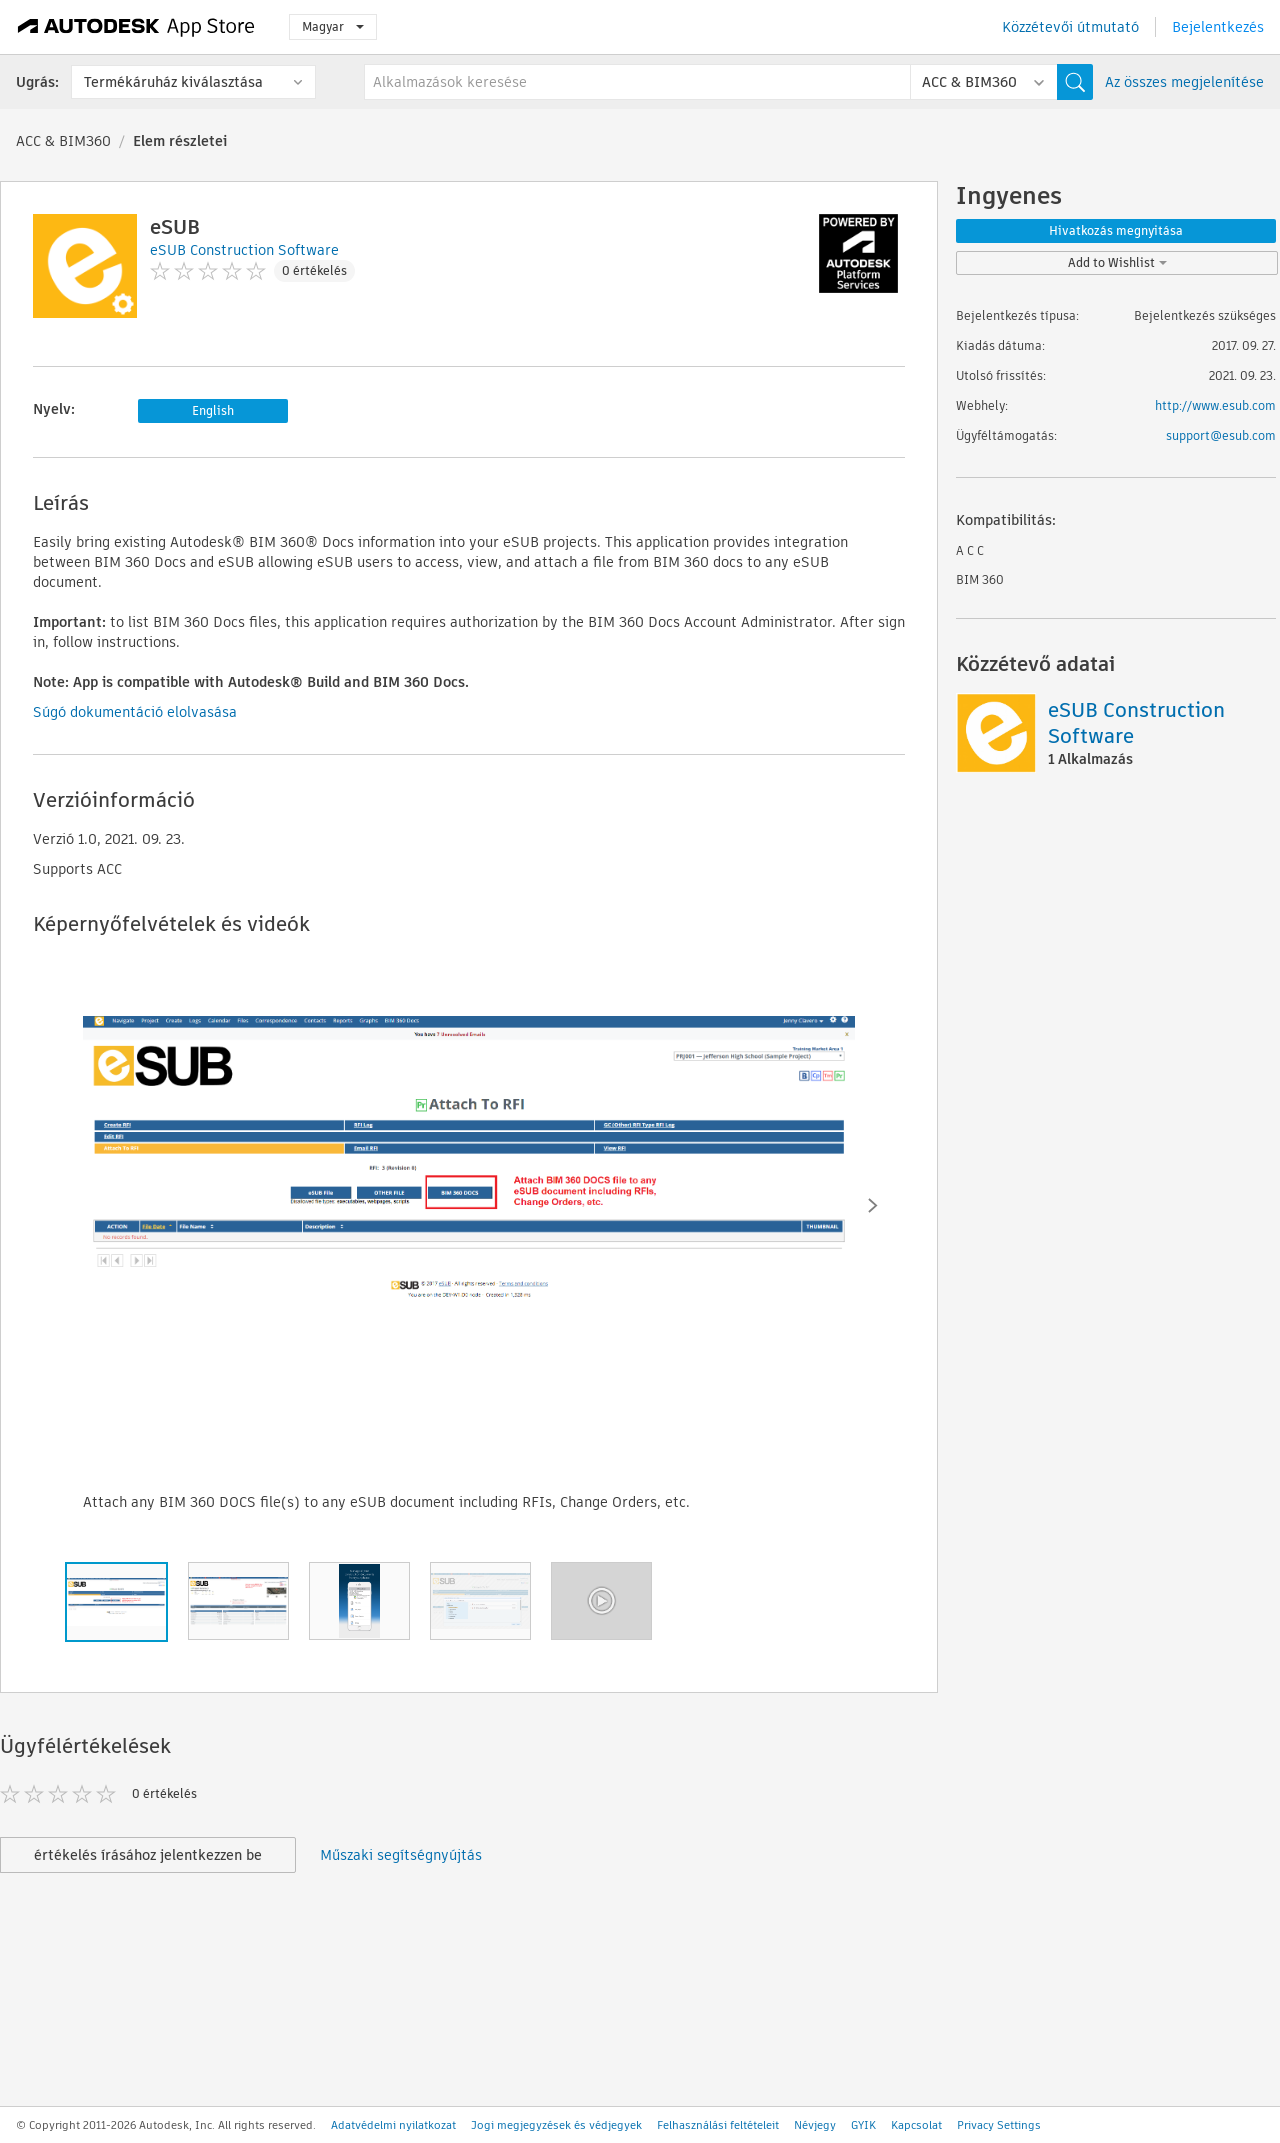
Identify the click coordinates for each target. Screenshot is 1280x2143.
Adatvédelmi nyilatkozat (393, 2125)
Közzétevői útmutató (1070, 27)
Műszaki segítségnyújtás (401, 1855)
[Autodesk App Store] (136, 27)
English (213, 410)
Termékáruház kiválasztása (173, 82)
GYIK (863, 2125)
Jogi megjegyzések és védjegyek (556, 2125)
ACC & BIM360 (63, 141)
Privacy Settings (999, 2125)
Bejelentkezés (1218, 27)
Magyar (333, 26)
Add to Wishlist (1117, 262)
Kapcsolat (916, 2125)
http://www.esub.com (1215, 405)
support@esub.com (1221, 435)
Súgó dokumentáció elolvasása (135, 712)
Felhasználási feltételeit (718, 2125)
